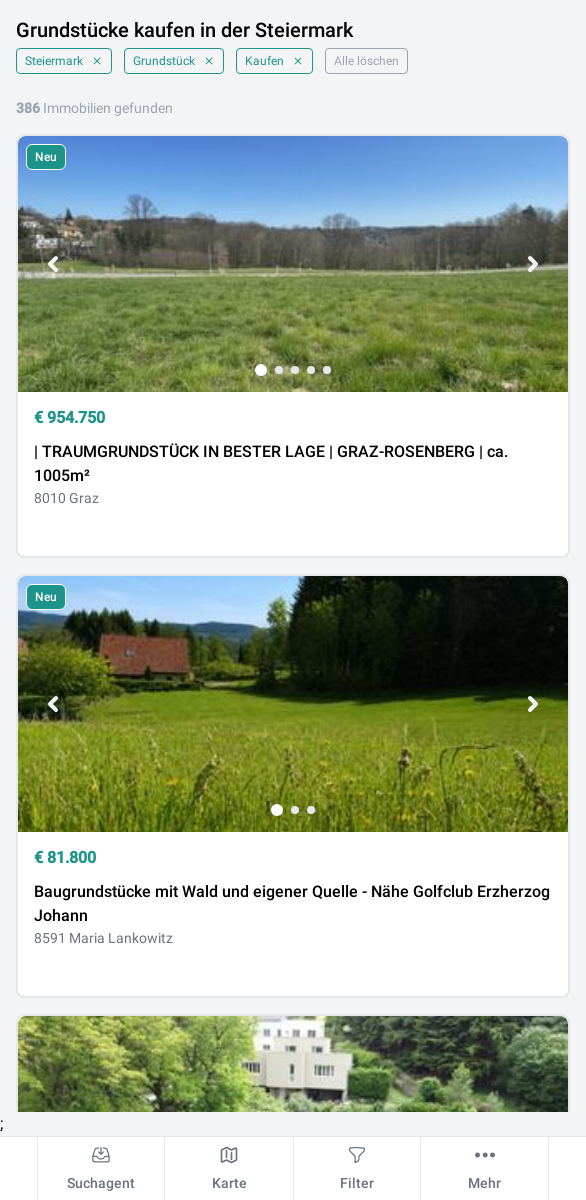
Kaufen (274, 61)
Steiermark (64, 61)
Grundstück (174, 61)
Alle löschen (366, 61)
